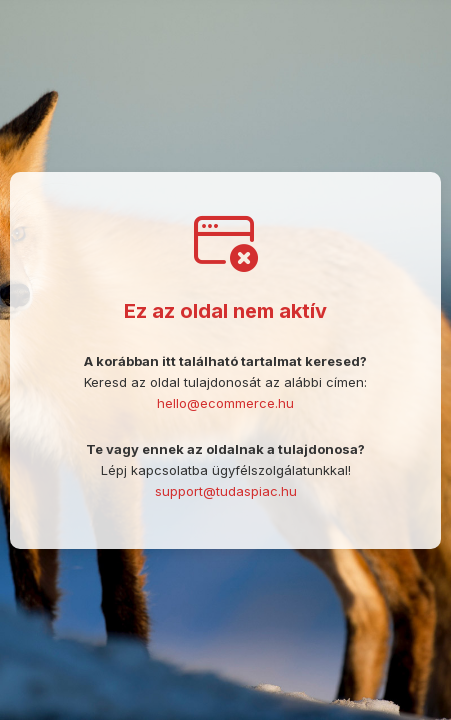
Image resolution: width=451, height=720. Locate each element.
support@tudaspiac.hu (226, 491)
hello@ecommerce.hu (225, 403)
